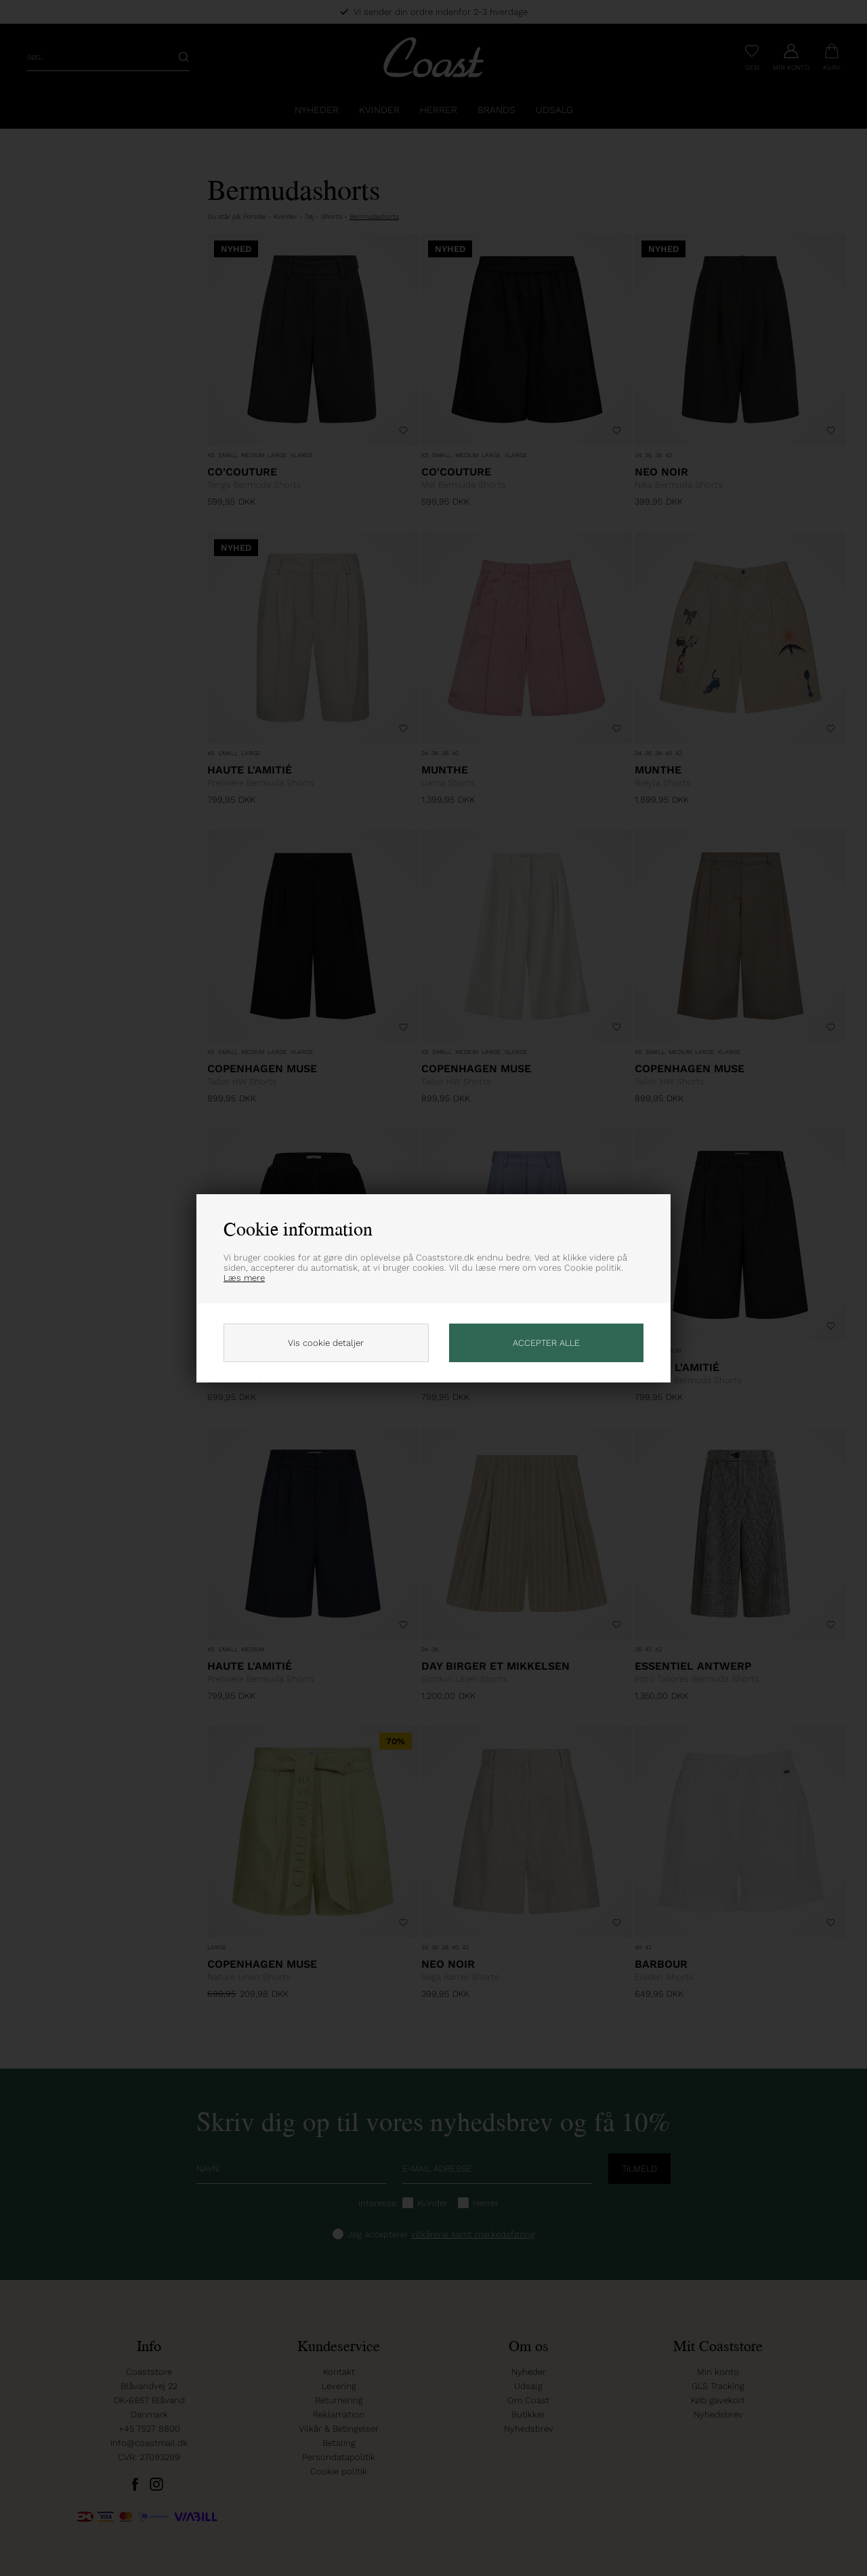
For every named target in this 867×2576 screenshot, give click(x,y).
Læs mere (244, 1278)
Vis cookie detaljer (326, 1343)
